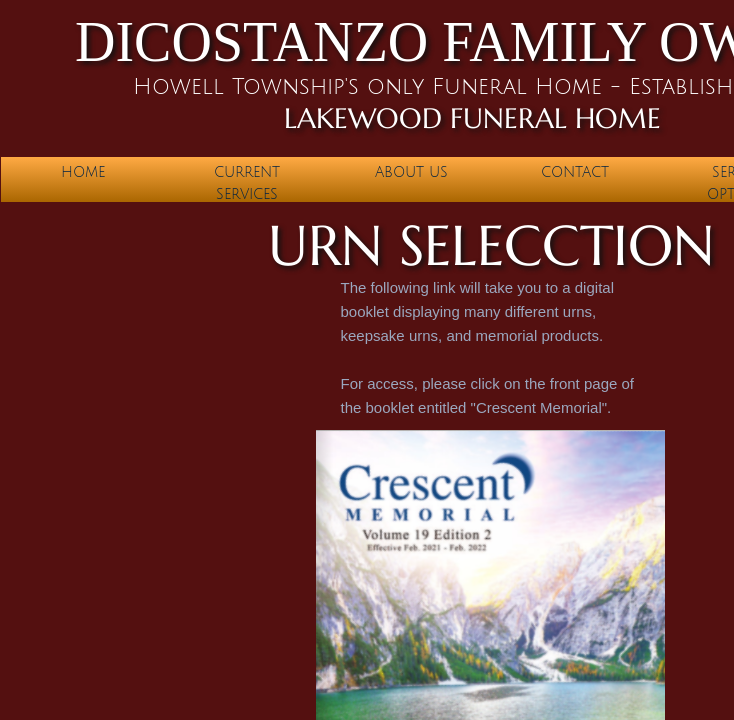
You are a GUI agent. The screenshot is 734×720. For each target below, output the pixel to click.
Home (83, 172)
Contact (575, 172)
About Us (411, 172)
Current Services (247, 183)
